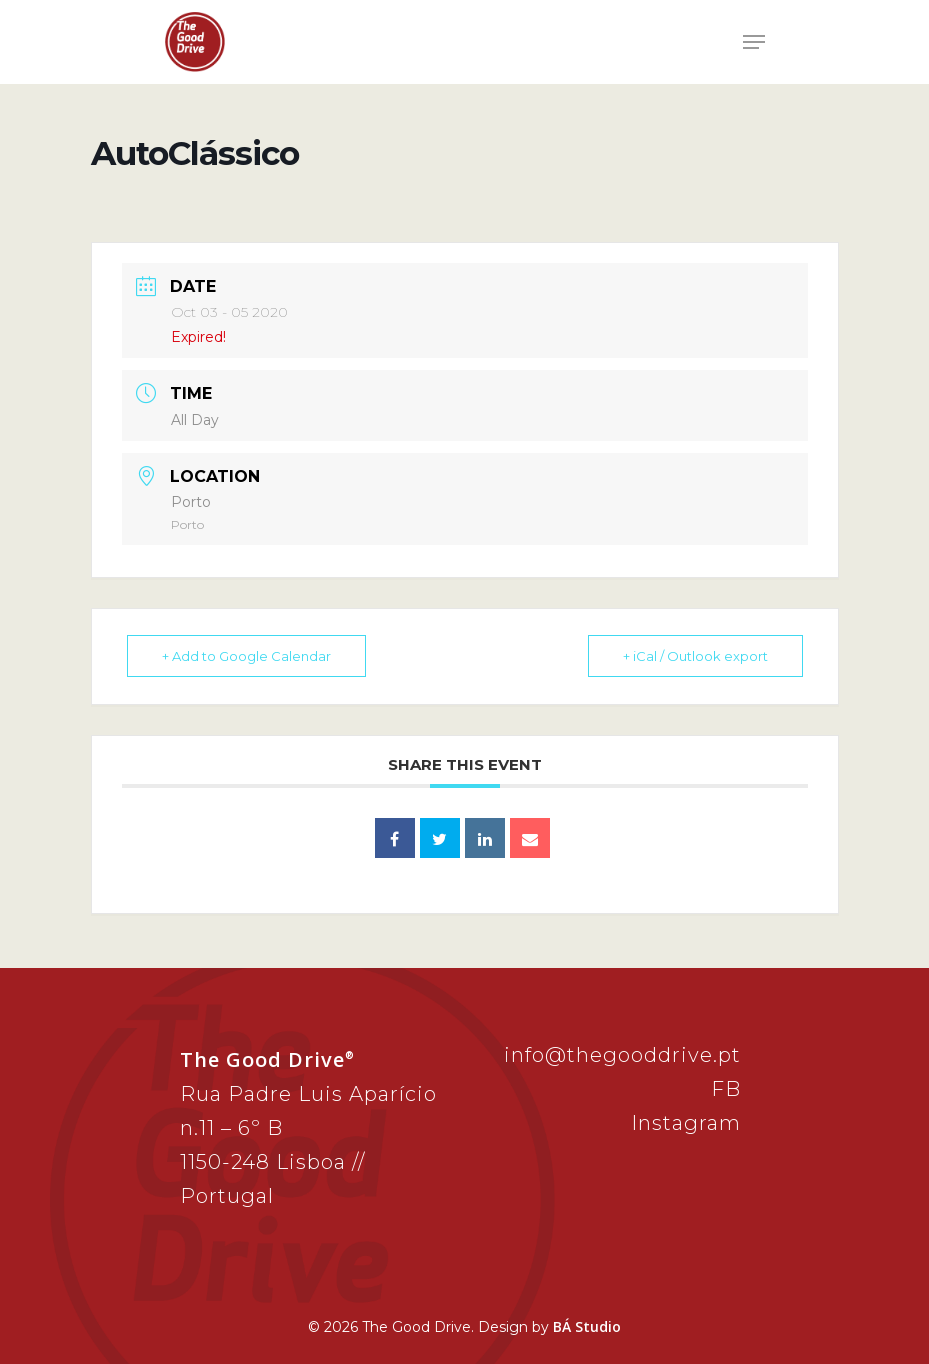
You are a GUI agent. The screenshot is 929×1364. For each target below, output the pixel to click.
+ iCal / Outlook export (695, 656)
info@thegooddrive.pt (622, 1055)
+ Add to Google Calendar (246, 656)
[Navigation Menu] (754, 42)
